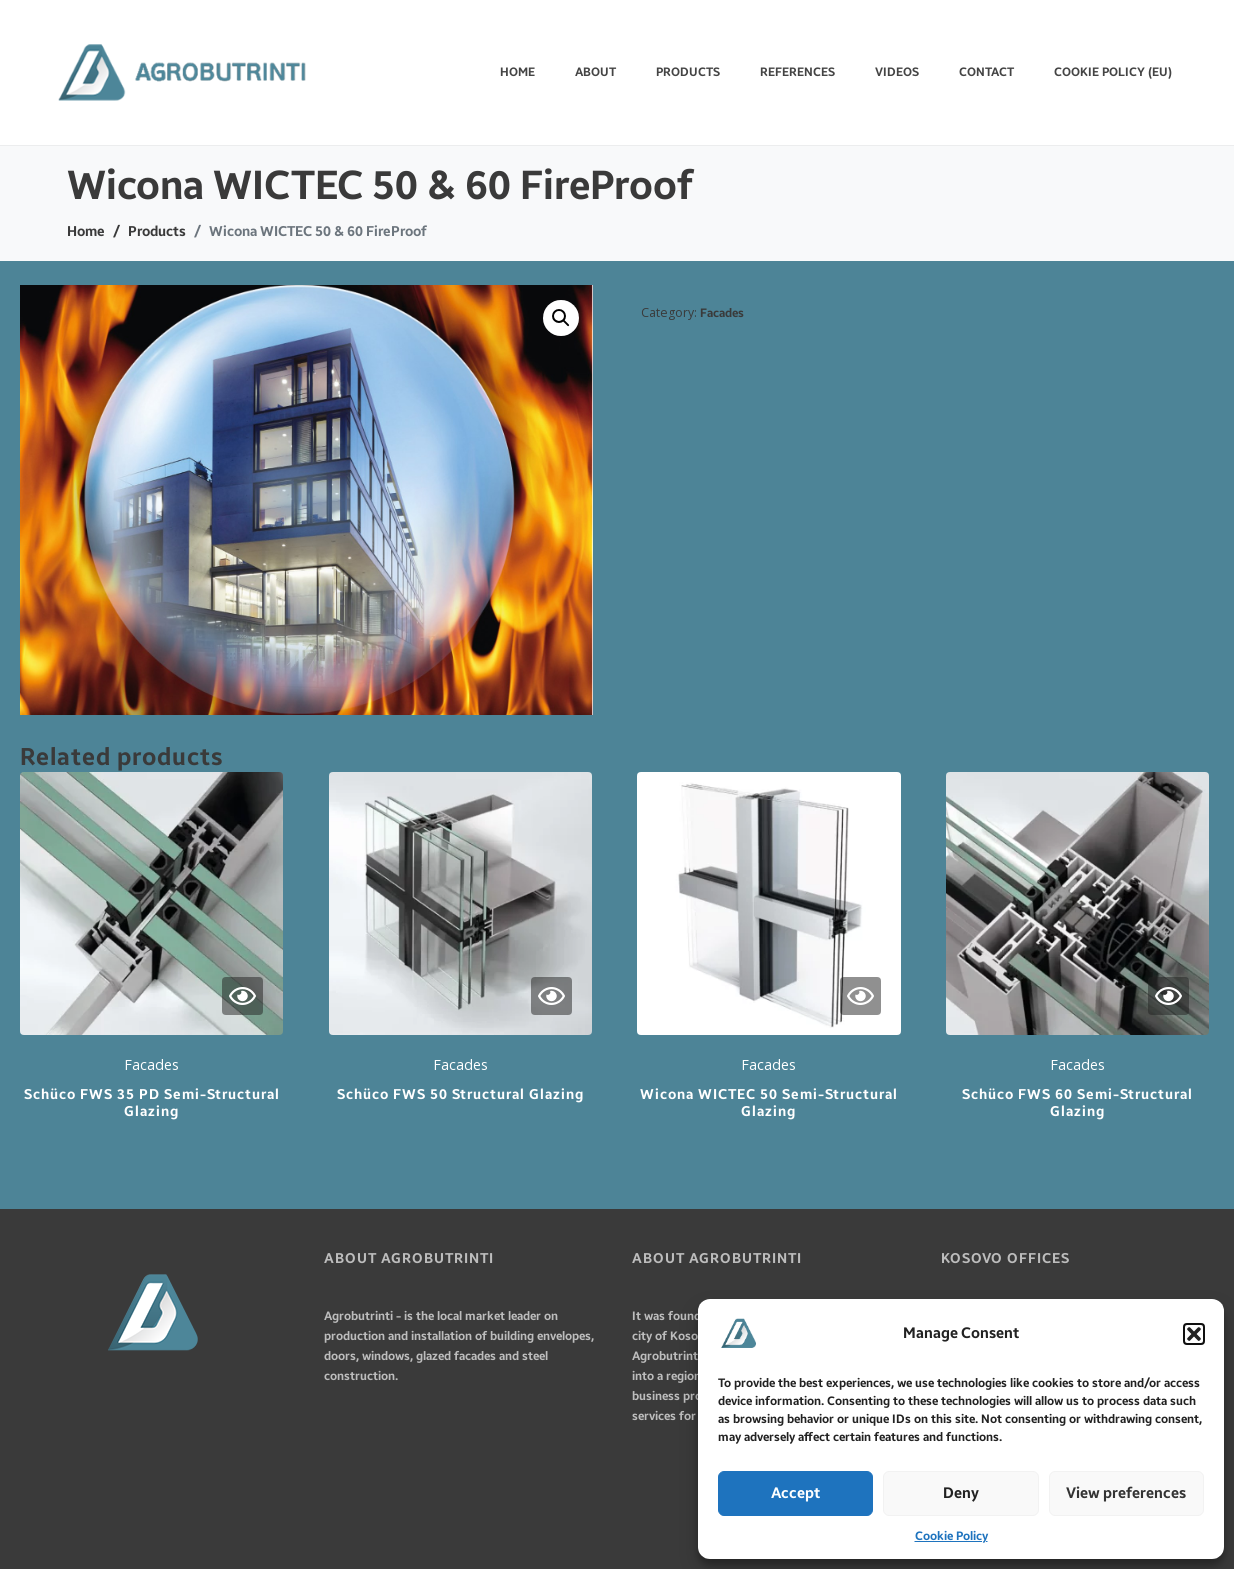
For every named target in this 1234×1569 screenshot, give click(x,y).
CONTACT (986, 72)
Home (517, 72)
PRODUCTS (688, 72)
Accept (795, 1493)
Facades (722, 313)
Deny (961, 1493)
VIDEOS (897, 72)
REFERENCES (797, 72)
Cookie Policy (951, 1536)
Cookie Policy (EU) (1113, 72)
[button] (1194, 1334)
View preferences (1126, 1493)
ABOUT (595, 72)
